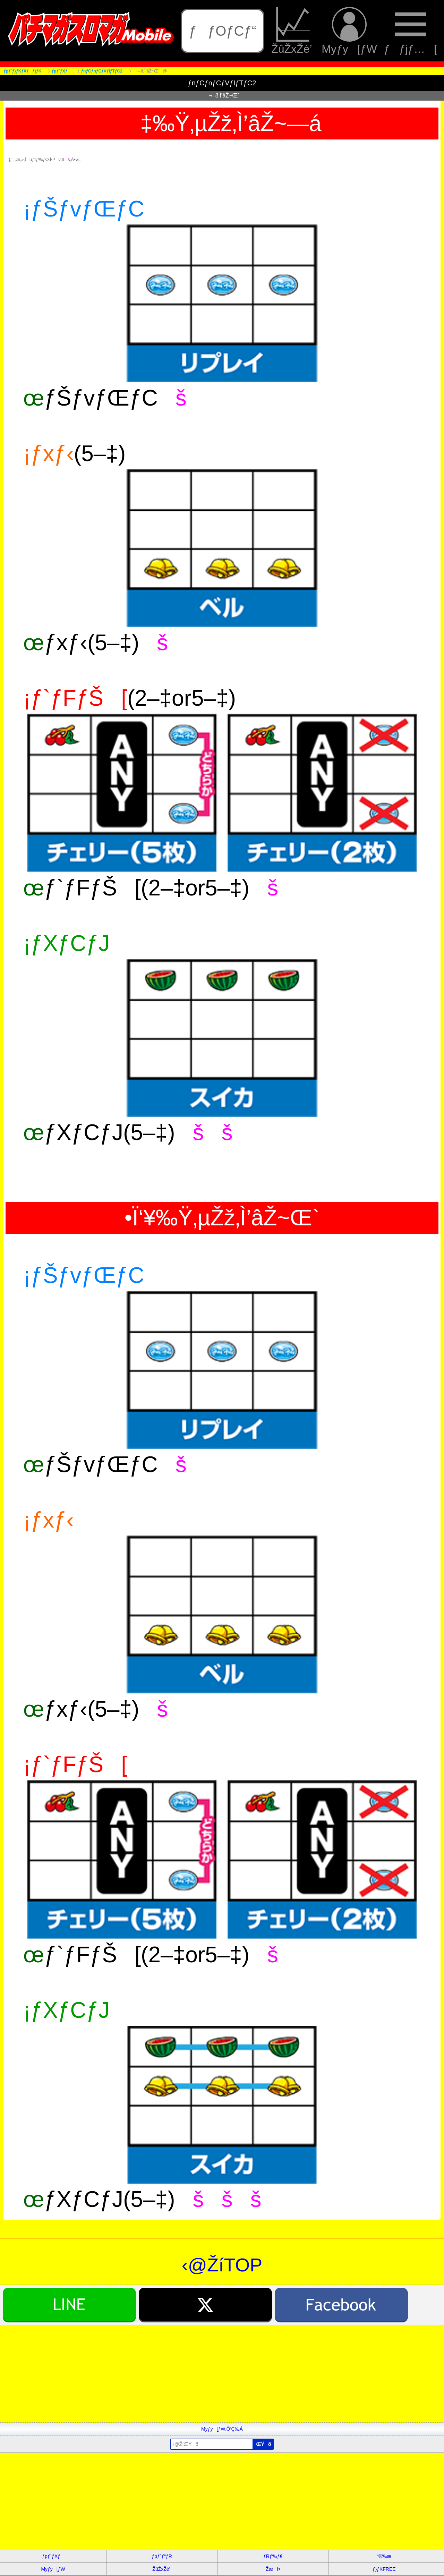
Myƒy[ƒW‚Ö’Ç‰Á (222, 2429)
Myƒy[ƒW (349, 30)
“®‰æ (384, 2556)
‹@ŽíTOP (222, 2265)
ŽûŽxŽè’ (293, 30)
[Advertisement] (208, 2373)
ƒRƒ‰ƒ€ (272, 2556)
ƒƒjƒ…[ (410, 30)
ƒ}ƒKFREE (384, 2569)
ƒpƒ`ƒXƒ (53, 2556)
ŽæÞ (273, 2569)
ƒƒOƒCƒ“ (222, 31)
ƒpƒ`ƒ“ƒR (162, 2556)
